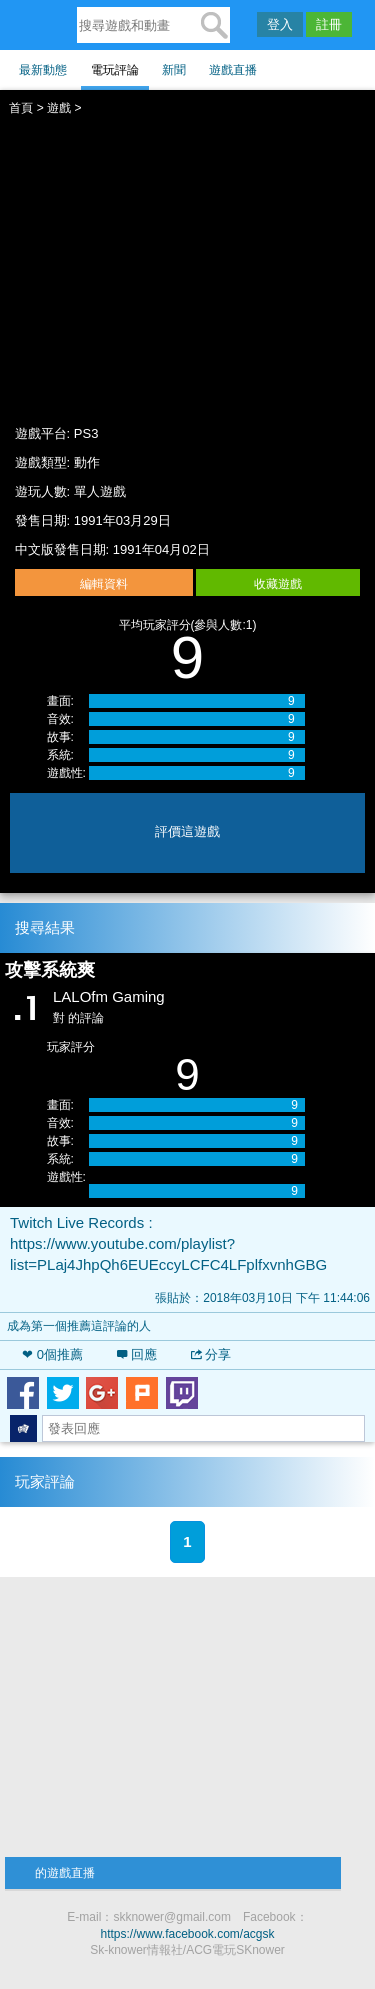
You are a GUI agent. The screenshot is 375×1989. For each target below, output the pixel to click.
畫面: (60, 701)
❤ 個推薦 (52, 1354)
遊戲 (59, 108)
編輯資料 (104, 584)
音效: (60, 719)
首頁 (21, 108)
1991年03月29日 (122, 520)
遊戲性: (66, 773)
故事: (60, 737)
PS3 (86, 433)
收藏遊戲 (278, 584)
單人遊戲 (100, 491)
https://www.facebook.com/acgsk (187, 1934)
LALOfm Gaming (109, 996)
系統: (60, 755)
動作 (87, 462)
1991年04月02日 (161, 549)
